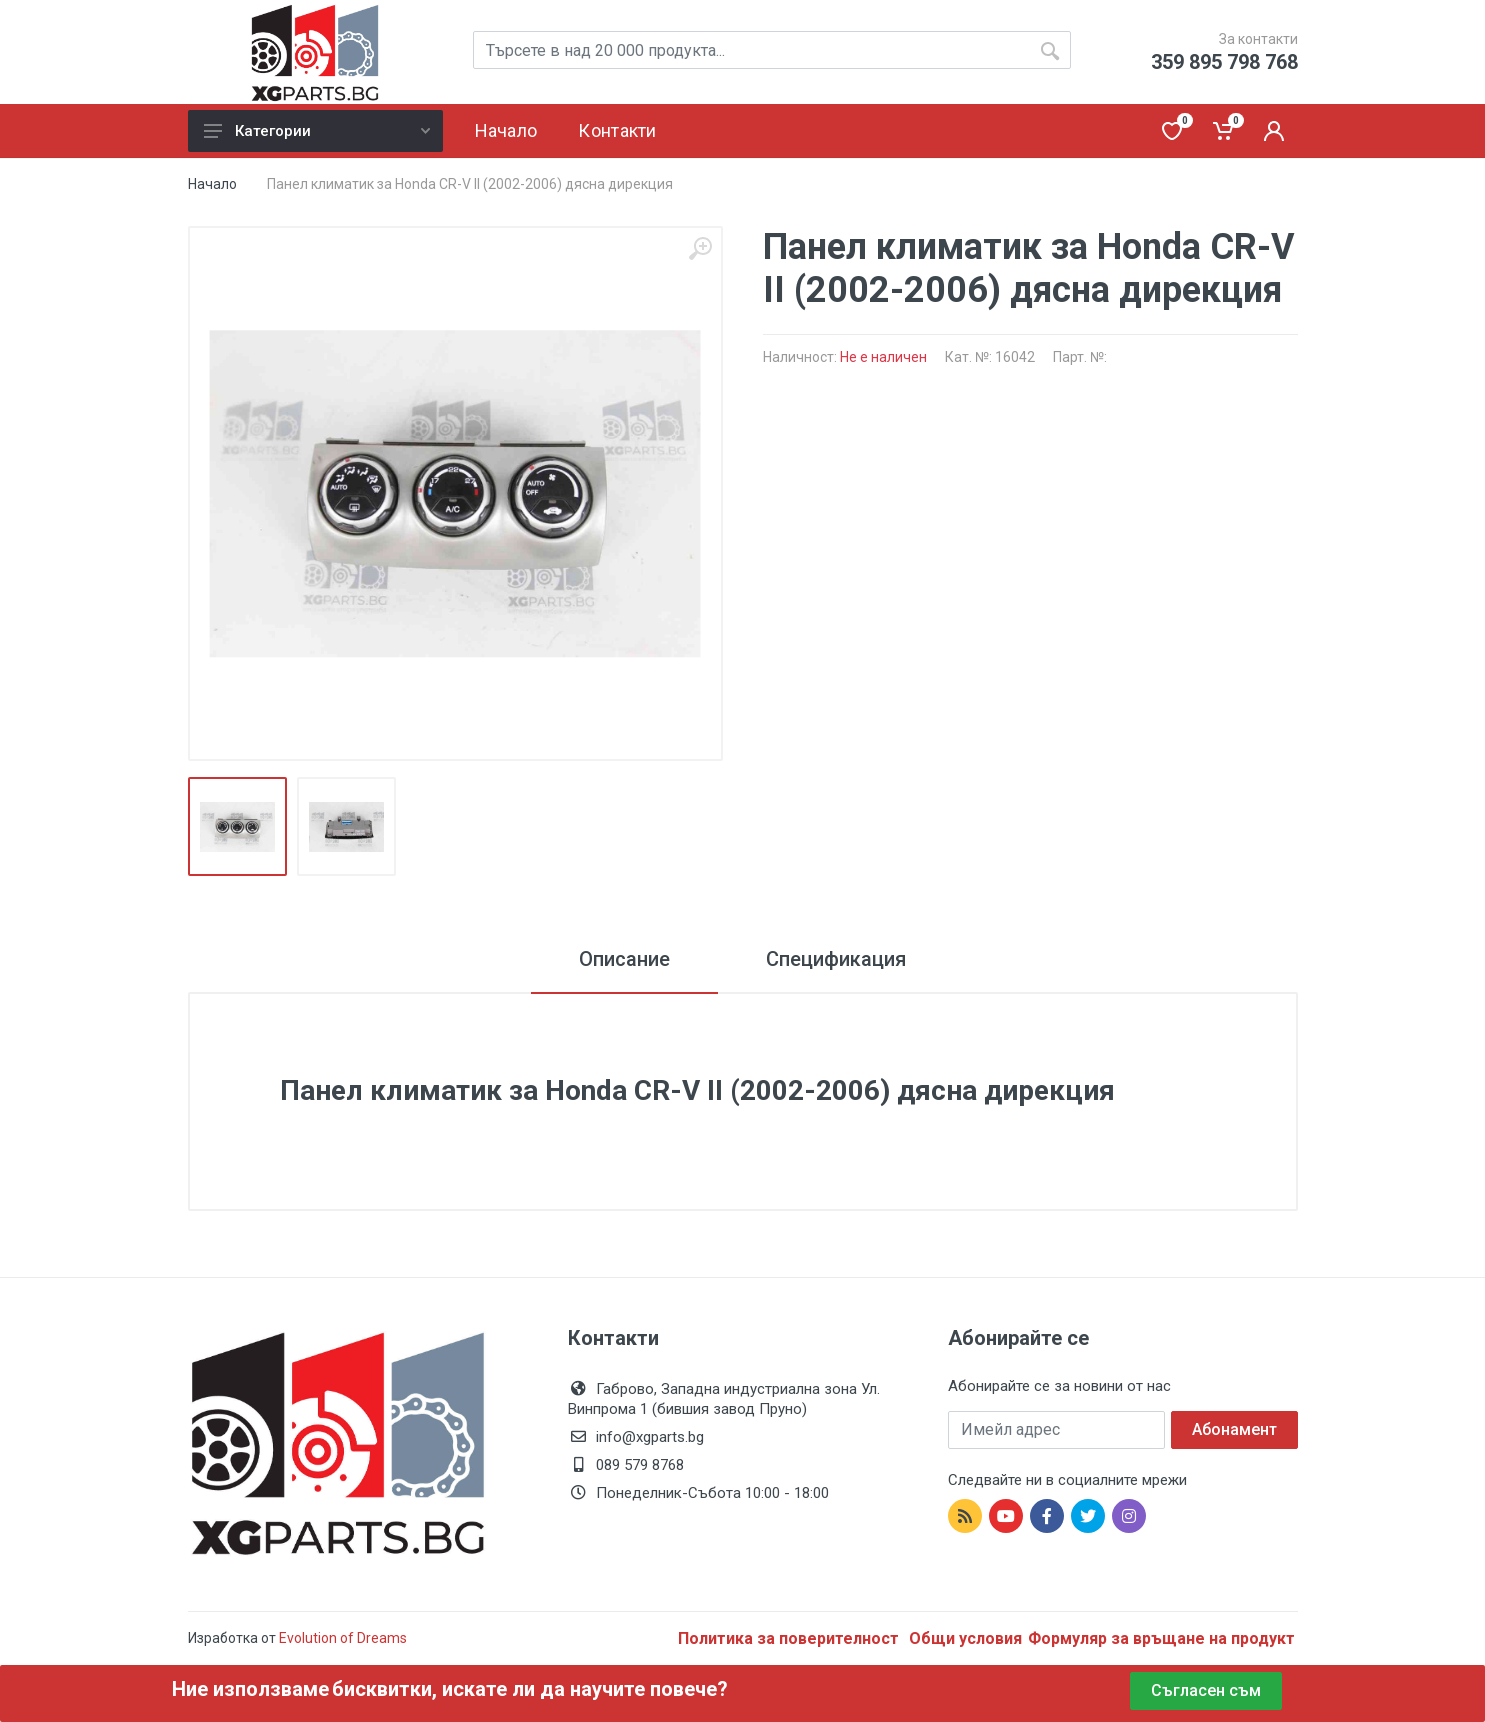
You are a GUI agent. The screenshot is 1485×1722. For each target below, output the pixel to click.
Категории (317, 131)
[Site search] (772, 50)
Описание (624, 959)
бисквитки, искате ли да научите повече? (530, 1689)
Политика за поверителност (790, 1638)
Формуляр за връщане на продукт (1161, 1638)
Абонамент (1234, 1429)
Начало (212, 184)
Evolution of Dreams (341, 1638)
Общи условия (965, 1638)
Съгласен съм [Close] (1206, 1690)
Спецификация (836, 959)
